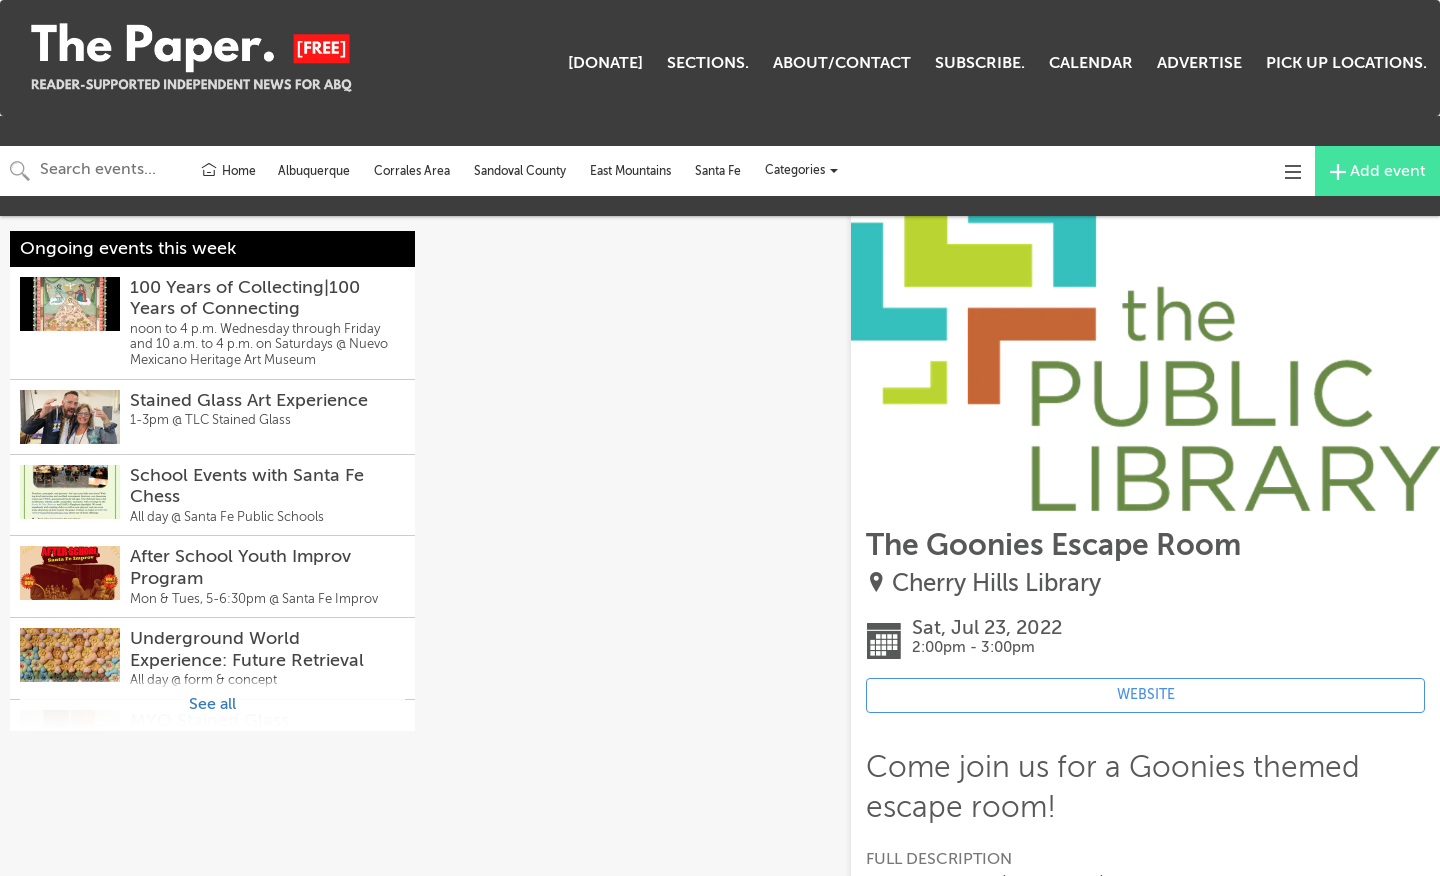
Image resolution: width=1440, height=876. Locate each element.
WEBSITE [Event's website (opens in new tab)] (1146, 694)
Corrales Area (412, 171)
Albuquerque (314, 171)
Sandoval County (520, 171)
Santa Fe (718, 171)
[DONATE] (605, 63)
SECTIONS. (708, 63)
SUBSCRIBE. (980, 63)
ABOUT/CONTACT (842, 63)
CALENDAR (1091, 63)
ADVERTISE (1199, 63)
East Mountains (630, 171)
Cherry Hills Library (996, 583)
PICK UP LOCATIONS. (1346, 63)
